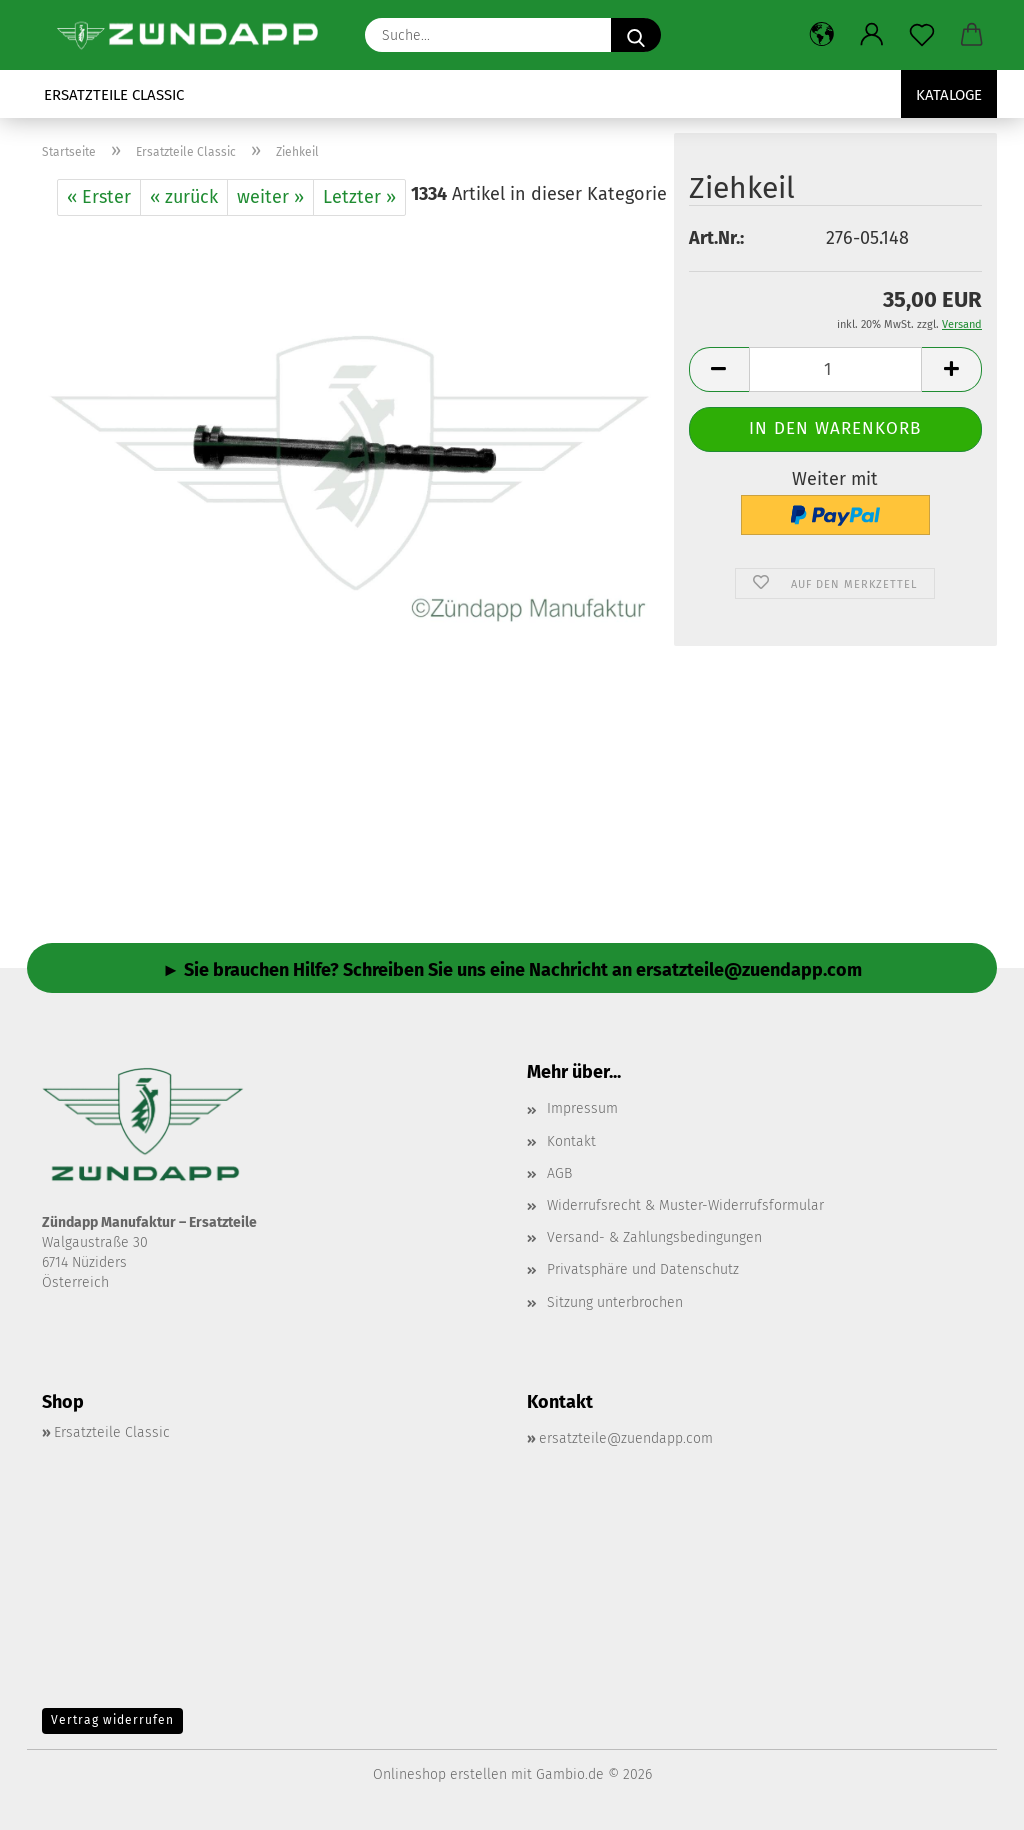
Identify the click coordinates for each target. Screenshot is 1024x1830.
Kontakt (571, 1141)
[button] (822, 35)
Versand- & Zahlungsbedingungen (654, 1237)
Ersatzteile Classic (114, 95)
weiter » (270, 197)
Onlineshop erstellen (440, 1774)
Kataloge (949, 95)
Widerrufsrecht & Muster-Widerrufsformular (685, 1205)
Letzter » (359, 197)
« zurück (184, 197)
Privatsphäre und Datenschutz (643, 1269)
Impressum (582, 1108)
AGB (559, 1173)
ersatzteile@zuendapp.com (626, 1438)
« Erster (99, 197)
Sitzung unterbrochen (615, 1302)
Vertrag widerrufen (112, 1720)
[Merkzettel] (922, 35)
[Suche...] (636, 35)
